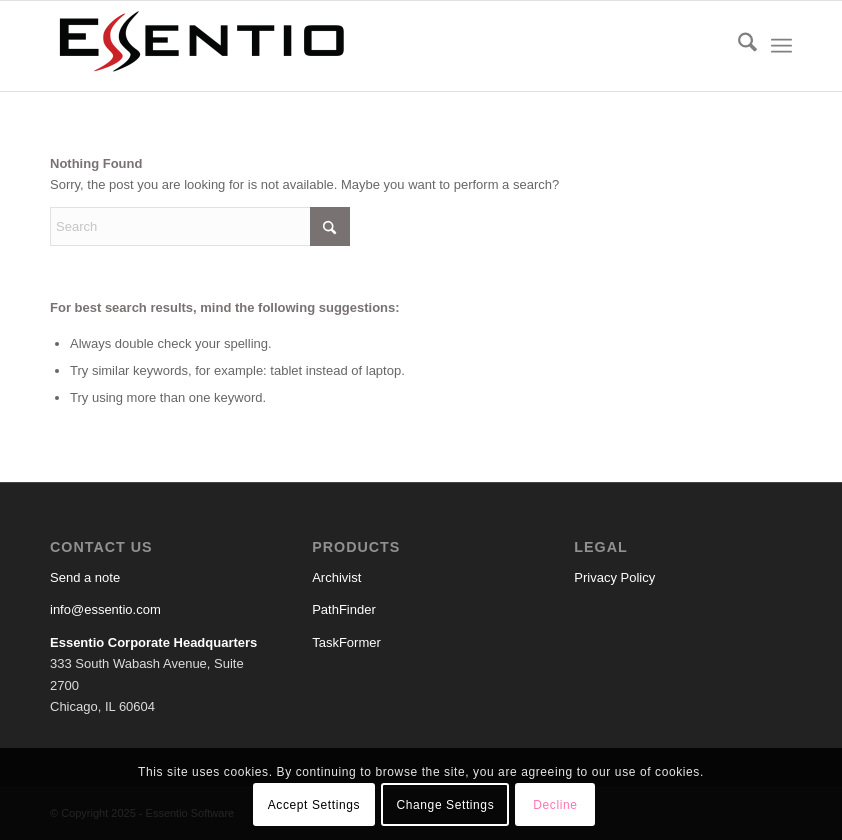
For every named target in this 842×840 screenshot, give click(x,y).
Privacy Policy (614, 577)
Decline (555, 805)
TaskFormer (346, 642)
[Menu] (781, 46)
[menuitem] (737, 46)
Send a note (85, 577)
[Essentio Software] (200, 46)
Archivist (336, 577)
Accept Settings (314, 805)
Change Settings (446, 805)
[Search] (737, 46)
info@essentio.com (105, 609)
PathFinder (344, 609)
